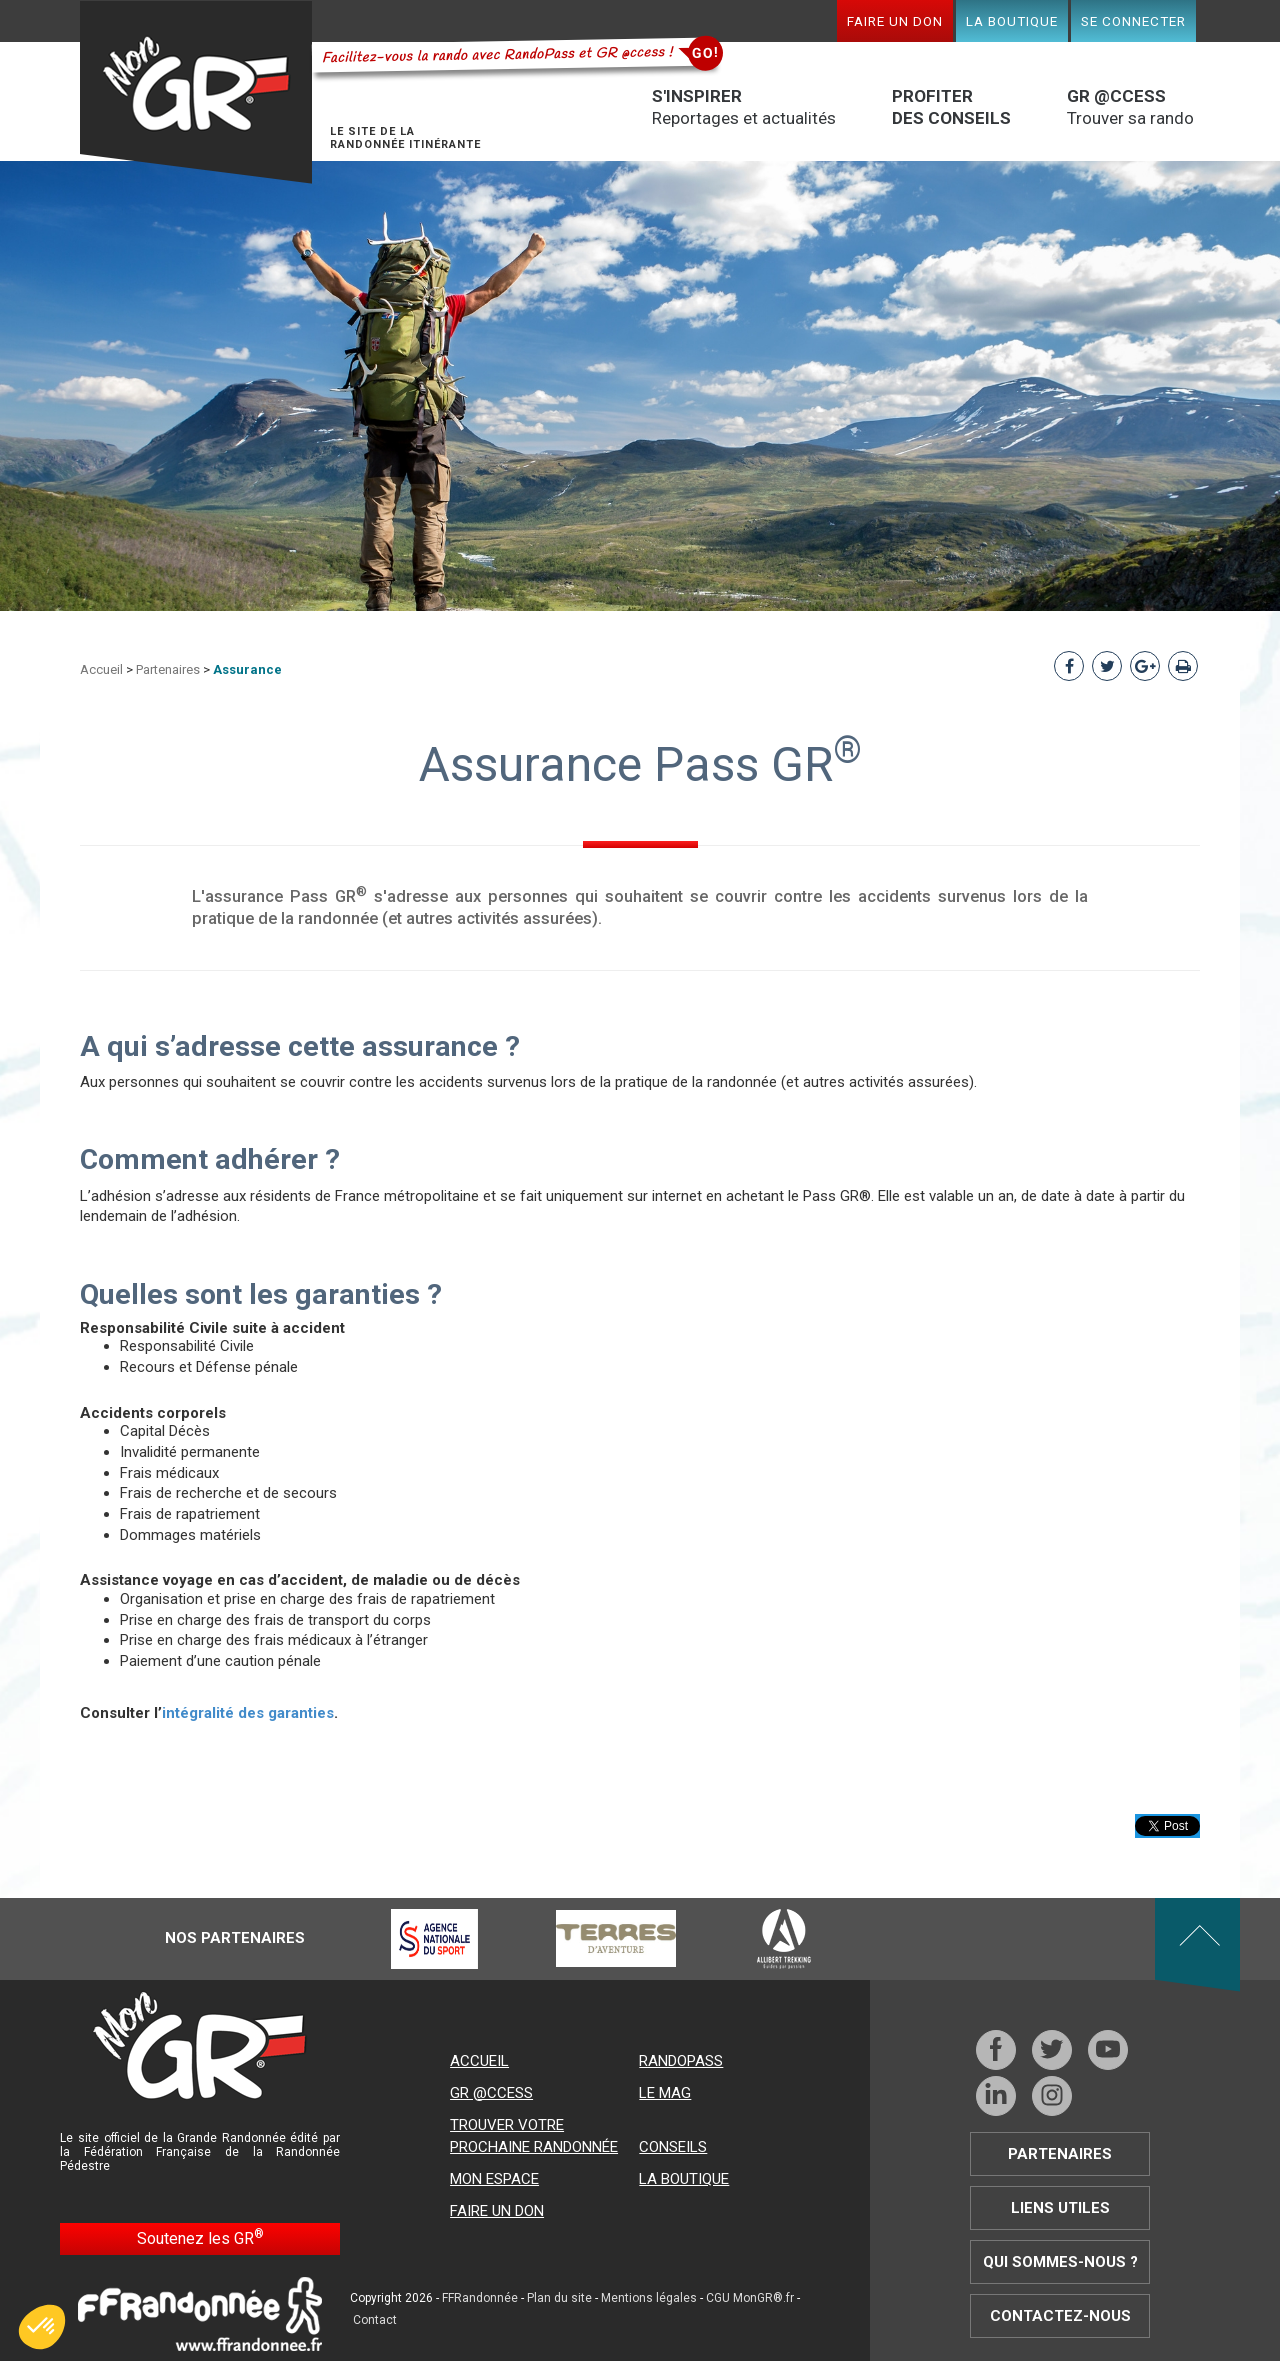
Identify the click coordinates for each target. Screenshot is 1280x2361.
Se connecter (1133, 21)
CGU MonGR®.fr (750, 2298)
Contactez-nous (1060, 2316)
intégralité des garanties (248, 1713)
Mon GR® (196, 92)
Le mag (665, 2093)
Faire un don (895, 21)
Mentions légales (649, 2298)
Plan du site (559, 2298)
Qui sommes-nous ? (1060, 2262)
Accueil (101, 669)
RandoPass (681, 2061)
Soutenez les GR (200, 2237)
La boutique (1012, 21)
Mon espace (494, 2179)
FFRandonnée (480, 2298)
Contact (375, 2320)
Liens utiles (1060, 2208)
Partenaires (168, 669)
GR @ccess (491, 2093)
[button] (42, 2327)
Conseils (673, 2147)
